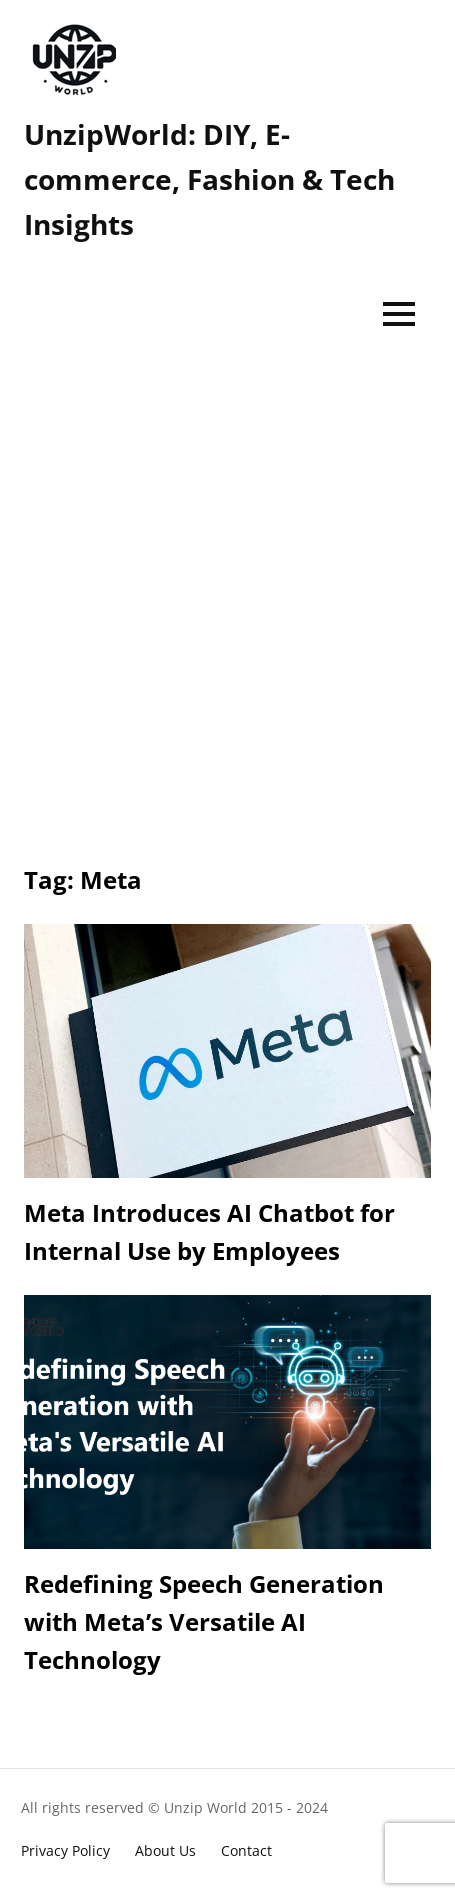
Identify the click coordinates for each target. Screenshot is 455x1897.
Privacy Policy (65, 1850)
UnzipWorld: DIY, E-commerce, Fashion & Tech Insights (209, 179)
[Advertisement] (227, 599)
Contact (246, 1850)
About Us (165, 1850)
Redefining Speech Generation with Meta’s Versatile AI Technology (204, 1622)
